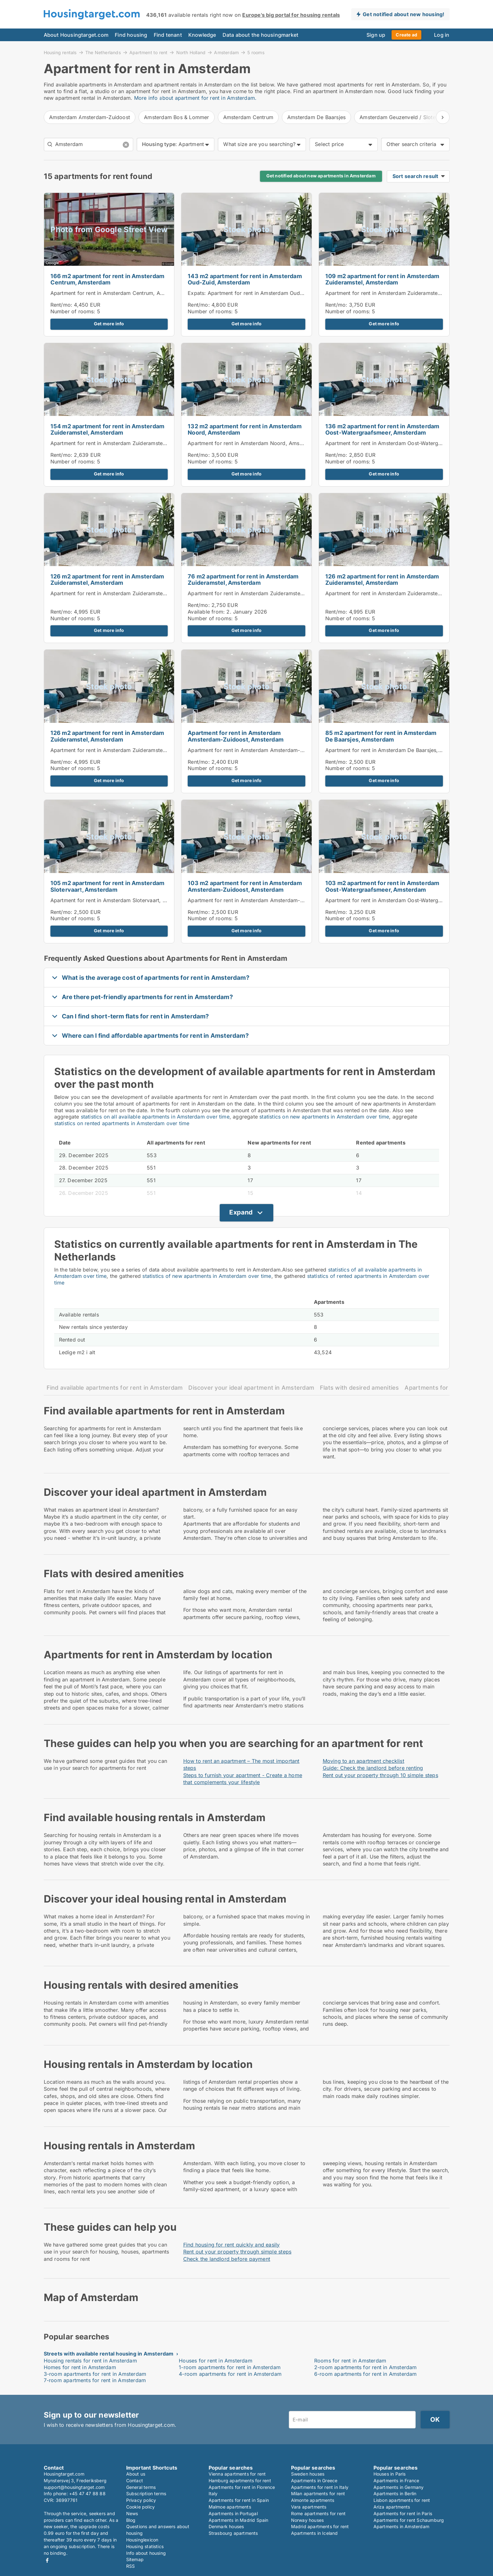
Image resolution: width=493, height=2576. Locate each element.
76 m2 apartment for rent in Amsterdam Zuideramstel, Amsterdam (243, 579)
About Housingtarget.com (76, 35)
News (132, 2513)
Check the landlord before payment (226, 2259)
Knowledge (202, 35)
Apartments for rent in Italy (320, 2487)
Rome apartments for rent (318, 2513)
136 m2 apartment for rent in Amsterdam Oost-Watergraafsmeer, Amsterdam (382, 429)
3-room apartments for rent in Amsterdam (95, 2374)
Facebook (47, 2560)
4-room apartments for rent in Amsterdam (230, 2374)
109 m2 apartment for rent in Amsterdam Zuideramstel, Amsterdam (382, 279)
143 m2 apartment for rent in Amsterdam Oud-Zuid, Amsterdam (245, 279)
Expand (241, 1212)
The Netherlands (103, 52)
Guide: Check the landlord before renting (373, 1768)
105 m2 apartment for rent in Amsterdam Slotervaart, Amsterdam (107, 886)
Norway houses (307, 2520)
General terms (141, 2487)
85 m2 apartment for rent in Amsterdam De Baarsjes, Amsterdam (380, 736)
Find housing (131, 35)
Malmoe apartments (230, 2506)
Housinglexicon (142, 2539)
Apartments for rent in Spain (239, 2500)
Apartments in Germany (398, 2487)
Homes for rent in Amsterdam (80, 2367)
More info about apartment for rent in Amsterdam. (195, 98)
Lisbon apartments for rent (401, 2500)
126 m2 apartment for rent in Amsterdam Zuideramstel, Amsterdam (107, 579)
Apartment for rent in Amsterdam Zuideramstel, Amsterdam (397, 293)
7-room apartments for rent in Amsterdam (95, 2380)
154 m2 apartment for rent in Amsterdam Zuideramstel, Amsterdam (107, 429)
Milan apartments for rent (318, 2493)
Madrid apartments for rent (320, 2526)
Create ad (406, 34)
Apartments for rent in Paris (402, 2513)
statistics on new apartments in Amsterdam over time (324, 1116)
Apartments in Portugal (233, 2513)
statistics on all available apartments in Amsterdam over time (155, 1116)
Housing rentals (60, 52)
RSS (130, 2566)
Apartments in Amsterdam (401, 2526)
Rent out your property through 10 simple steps (380, 1775)
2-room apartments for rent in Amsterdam (365, 2367)
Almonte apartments (312, 2500)
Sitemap (135, 2559)
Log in (441, 35)
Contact (134, 2480)
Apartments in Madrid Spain (239, 2520)
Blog (131, 2520)
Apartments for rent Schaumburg (408, 2520)
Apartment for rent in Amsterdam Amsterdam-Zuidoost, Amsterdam (235, 736)
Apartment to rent (148, 52)
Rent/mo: (62, 305)
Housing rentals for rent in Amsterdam (90, 2360)
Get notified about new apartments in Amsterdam (321, 175)
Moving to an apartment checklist (363, 1761)
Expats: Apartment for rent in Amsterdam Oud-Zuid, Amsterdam (266, 293)
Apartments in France (396, 2480)
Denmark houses (226, 2526)
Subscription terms (146, 2493)
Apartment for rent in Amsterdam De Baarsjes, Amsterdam (396, 750)
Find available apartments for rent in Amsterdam (115, 1387)
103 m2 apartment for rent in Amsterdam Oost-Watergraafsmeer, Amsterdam (382, 886)
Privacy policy (141, 2500)
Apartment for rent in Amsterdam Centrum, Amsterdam (117, 293)
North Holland (191, 52)
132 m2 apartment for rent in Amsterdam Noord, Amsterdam (245, 429)
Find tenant (168, 35)
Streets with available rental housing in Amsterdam (109, 2353)
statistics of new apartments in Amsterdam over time (206, 1276)
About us (136, 2474)
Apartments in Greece (314, 2480)
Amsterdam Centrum (248, 117)
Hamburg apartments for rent (240, 2480)
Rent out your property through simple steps (237, 2251)
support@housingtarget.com (74, 2487)
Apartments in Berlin (395, 2493)
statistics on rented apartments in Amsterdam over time (122, 1123)
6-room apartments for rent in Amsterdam (365, 2374)
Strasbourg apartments (233, 2533)
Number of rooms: (72, 311)
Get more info (109, 323)
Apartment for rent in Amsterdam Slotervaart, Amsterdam (120, 900)
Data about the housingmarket (261, 35)
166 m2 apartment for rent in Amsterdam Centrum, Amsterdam (107, 279)
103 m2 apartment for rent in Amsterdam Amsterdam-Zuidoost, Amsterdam (245, 886)
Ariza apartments (391, 2506)
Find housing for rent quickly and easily (231, 2244)
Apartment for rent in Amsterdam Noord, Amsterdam (252, 443)
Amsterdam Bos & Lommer (176, 117)
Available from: (206, 612)
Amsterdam (226, 52)
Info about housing (146, 2553)
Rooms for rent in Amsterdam (350, 2360)
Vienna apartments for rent (237, 2474)
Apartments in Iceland (314, 2533)
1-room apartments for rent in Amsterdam (230, 2367)
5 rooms (255, 52)
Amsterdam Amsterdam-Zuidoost (89, 117)
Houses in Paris (389, 2474)
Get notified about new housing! (403, 14)
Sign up (376, 35)
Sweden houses (308, 2474)
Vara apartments (309, 2506)
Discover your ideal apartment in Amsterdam (251, 1387)
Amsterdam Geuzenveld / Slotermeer (405, 117)
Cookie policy (140, 2506)
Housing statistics (145, 2546)
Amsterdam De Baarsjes (316, 117)
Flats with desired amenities (359, 1387)
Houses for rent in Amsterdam (215, 2360)
